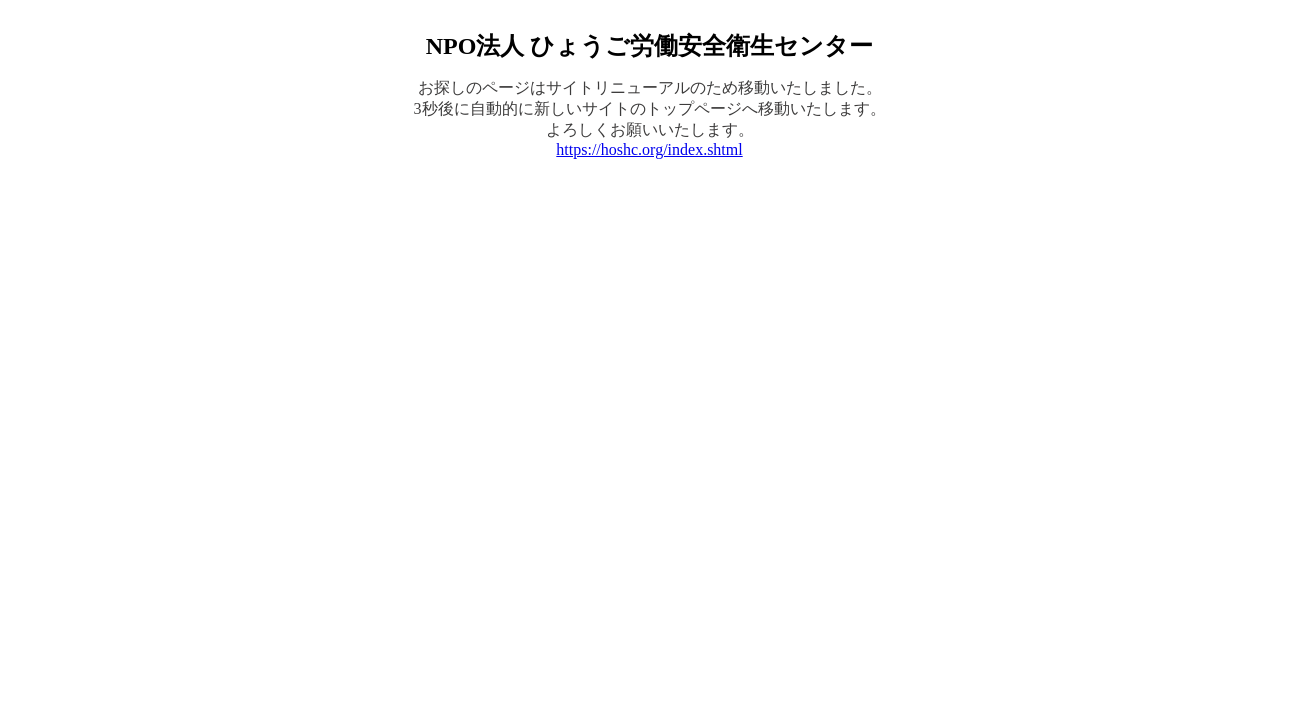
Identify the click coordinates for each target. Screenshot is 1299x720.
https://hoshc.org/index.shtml (649, 149)
